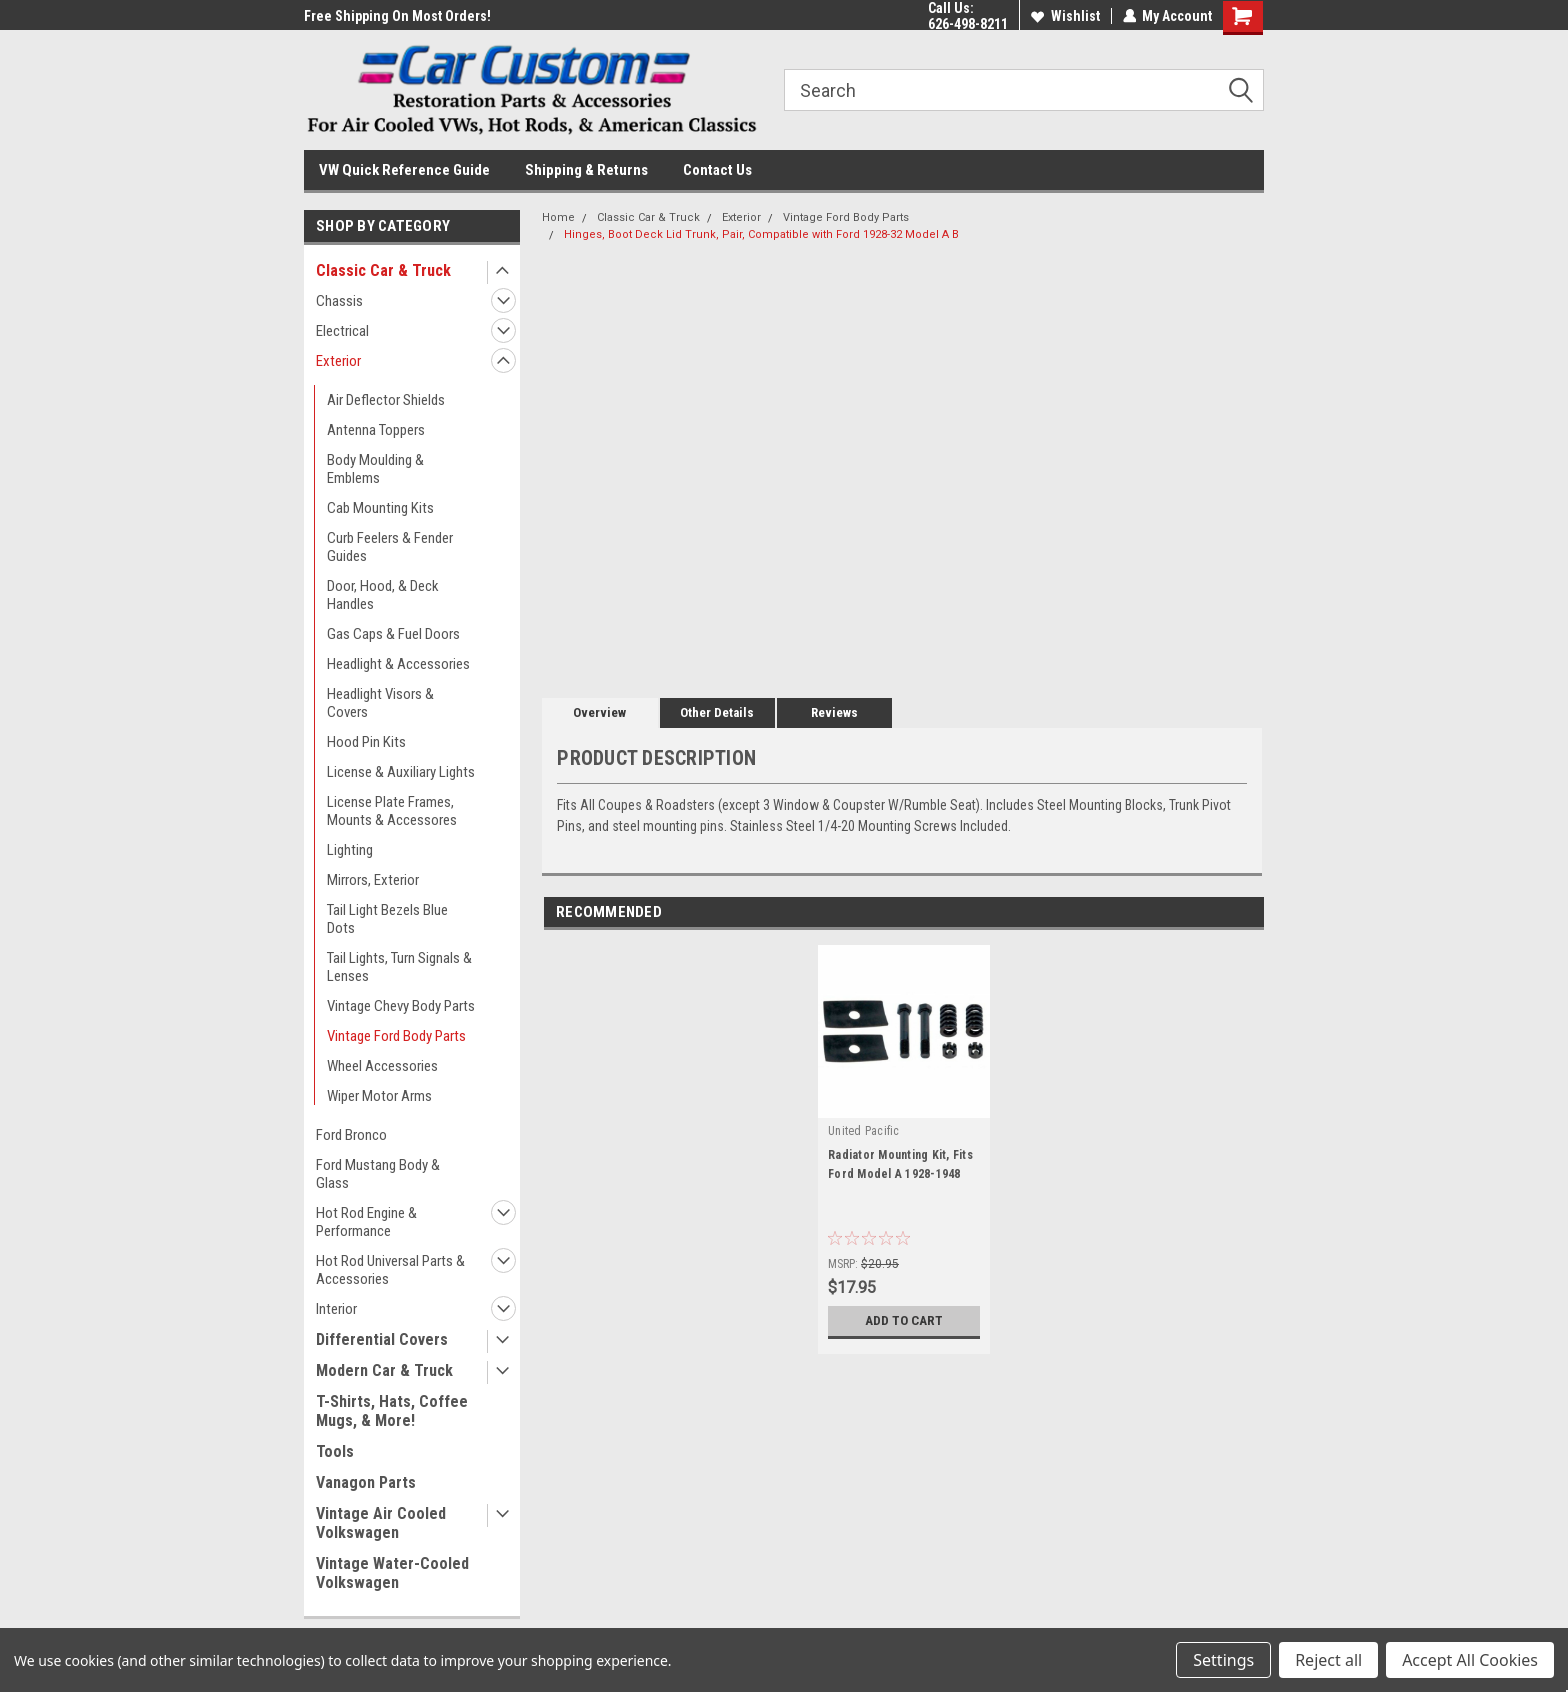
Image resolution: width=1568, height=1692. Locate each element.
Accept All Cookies (1470, 1660)
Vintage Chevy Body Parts (401, 1006)
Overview (599, 712)
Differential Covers (382, 1339)
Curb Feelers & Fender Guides (390, 547)
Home (558, 217)
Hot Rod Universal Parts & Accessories (390, 1270)
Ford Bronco (351, 1135)
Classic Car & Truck (383, 270)
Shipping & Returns (586, 170)
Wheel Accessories (382, 1066)
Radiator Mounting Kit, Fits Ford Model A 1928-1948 (900, 1164)
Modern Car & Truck (384, 1370)
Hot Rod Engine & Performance (366, 1222)
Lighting (350, 850)
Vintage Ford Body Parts (396, 1036)
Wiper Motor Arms (379, 1096)
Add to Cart (904, 1321)
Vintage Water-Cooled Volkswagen (392, 1573)
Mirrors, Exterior (373, 880)
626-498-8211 (967, 24)
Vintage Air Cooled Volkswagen (381, 1523)
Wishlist (1064, 16)
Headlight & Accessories (398, 664)
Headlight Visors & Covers (380, 703)
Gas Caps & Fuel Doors (393, 634)
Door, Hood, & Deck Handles (383, 595)
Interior (336, 1309)
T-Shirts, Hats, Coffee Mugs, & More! (392, 1411)
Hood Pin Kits (366, 742)
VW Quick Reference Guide (404, 170)
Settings (1223, 1660)
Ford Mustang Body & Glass (378, 1174)
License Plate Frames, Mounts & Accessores (392, 811)
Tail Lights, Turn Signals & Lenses (399, 967)
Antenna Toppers (376, 430)
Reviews (834, 712)
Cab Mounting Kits (380, 508)
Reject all (1328, 1660)
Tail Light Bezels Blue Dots (387, 919)
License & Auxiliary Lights (401, 772)
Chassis (339, 301)
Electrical (342, 331)
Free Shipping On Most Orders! (397, 16)
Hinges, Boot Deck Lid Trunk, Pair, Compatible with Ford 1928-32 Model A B (761, 234)
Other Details (717, 712)
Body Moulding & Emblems (375, 469)
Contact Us (717, 170)
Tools (335, 1451)
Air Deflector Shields (386, 400)
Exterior (338, 361)
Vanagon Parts (366, 1482)
